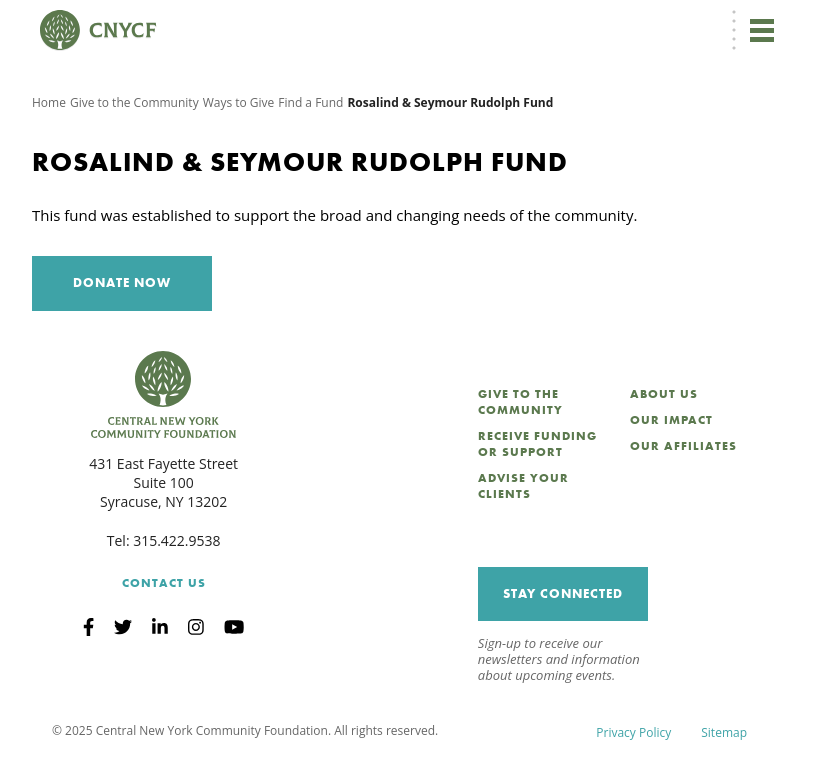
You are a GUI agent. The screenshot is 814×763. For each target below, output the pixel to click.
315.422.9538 (176, 540)
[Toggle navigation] (762, 30)
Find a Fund (310, 102)
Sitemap (724, 732)
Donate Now (122, 282)
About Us (664, 394)
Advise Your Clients (523, 486)
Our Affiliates (683, 446)
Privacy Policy (633, 732)
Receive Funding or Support (537, 444)
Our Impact (671, 420)
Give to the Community (134, 102)
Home (49, 102)
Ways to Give (239, 102)
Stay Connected (563, 593)
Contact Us (164, 583)
